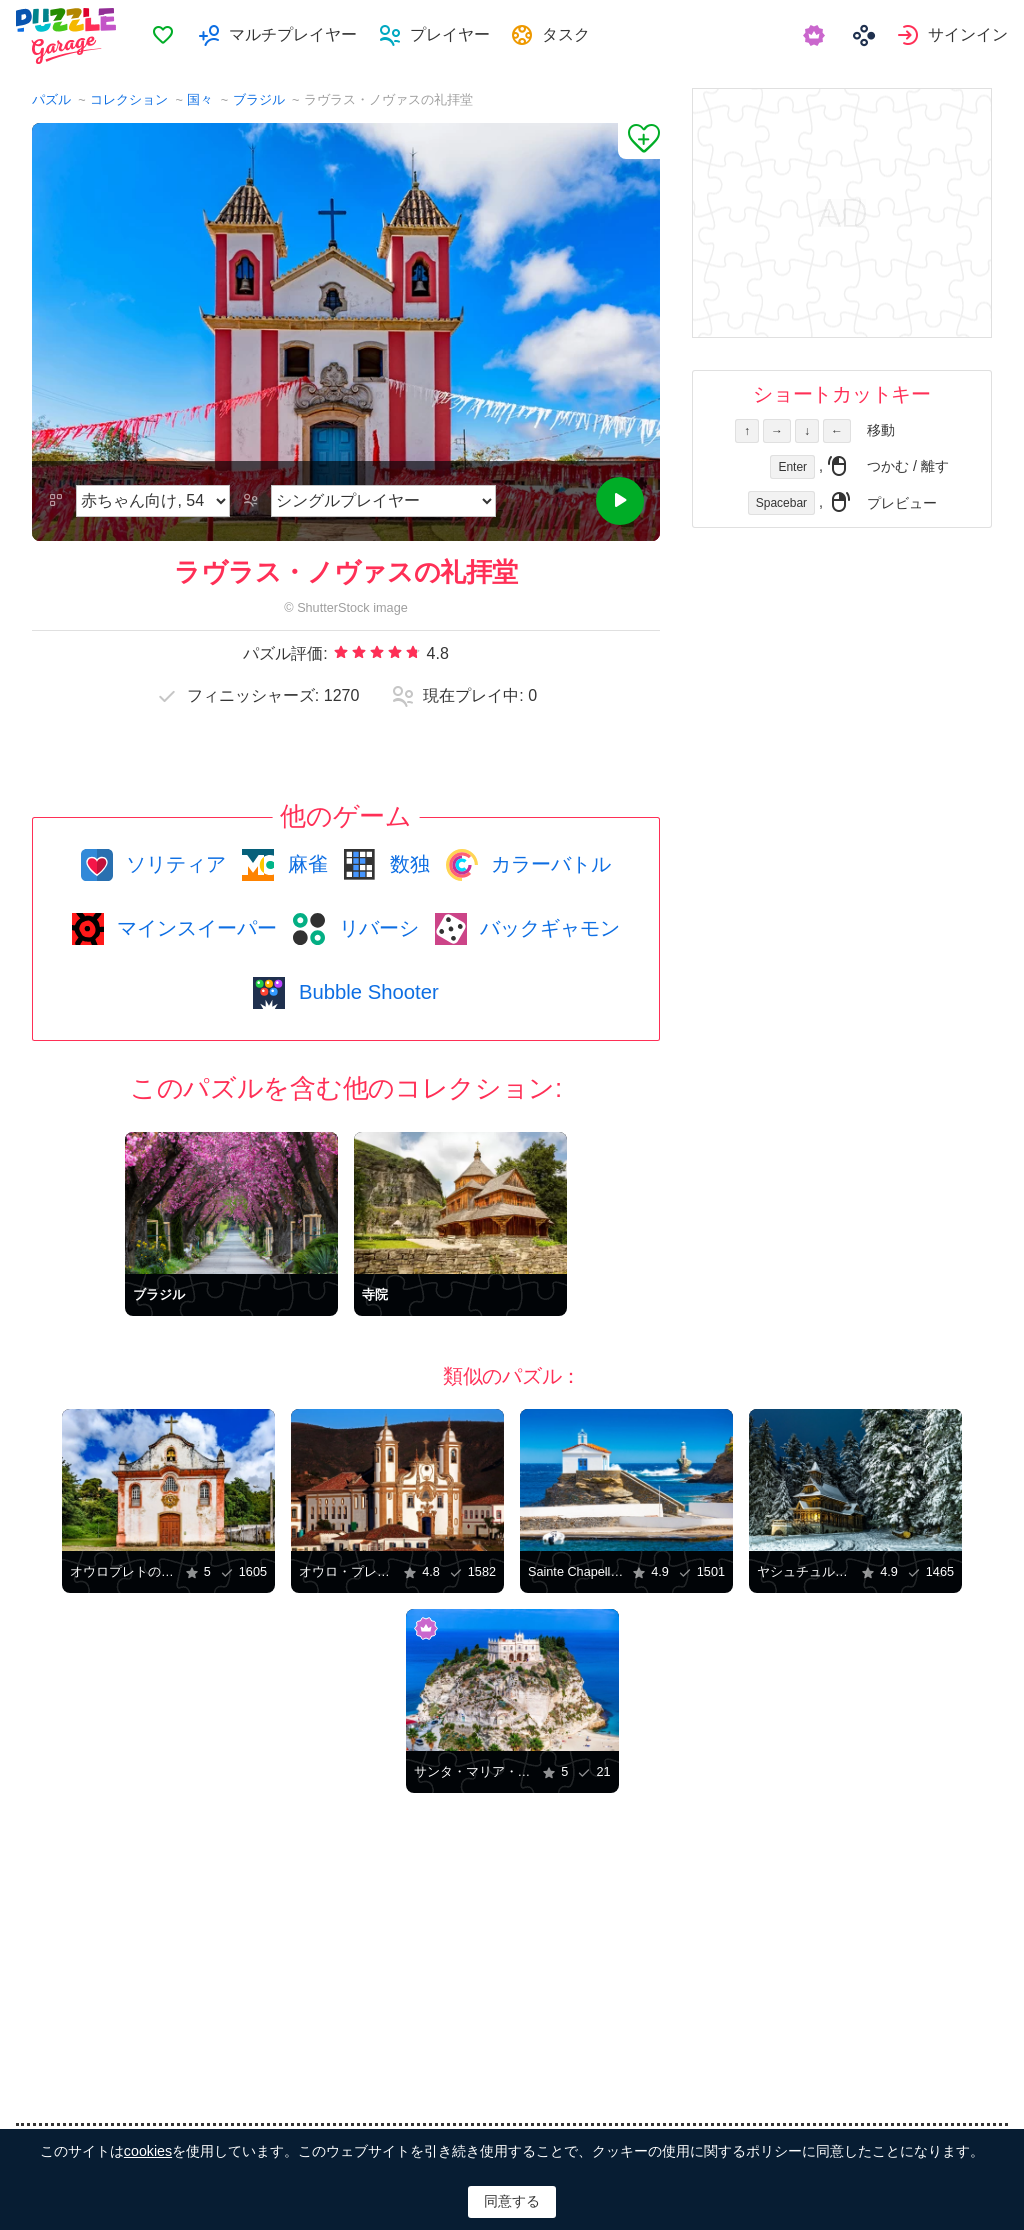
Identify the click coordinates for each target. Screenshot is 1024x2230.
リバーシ (376, 928)
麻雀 (305, 864)
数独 (407, 864)
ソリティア (174, 864)
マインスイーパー (195, 928)
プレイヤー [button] (457, 35)
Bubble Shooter (365, 992)
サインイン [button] (968, 35)
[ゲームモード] (383, 501)
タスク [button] (575, 35)
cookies (148, 2151)
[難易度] (153, 501)
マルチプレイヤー (300, 35)
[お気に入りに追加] (639, 141)
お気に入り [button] (171, 36)
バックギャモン (548, 928)
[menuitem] (170, 36)
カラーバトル (549, 864)
